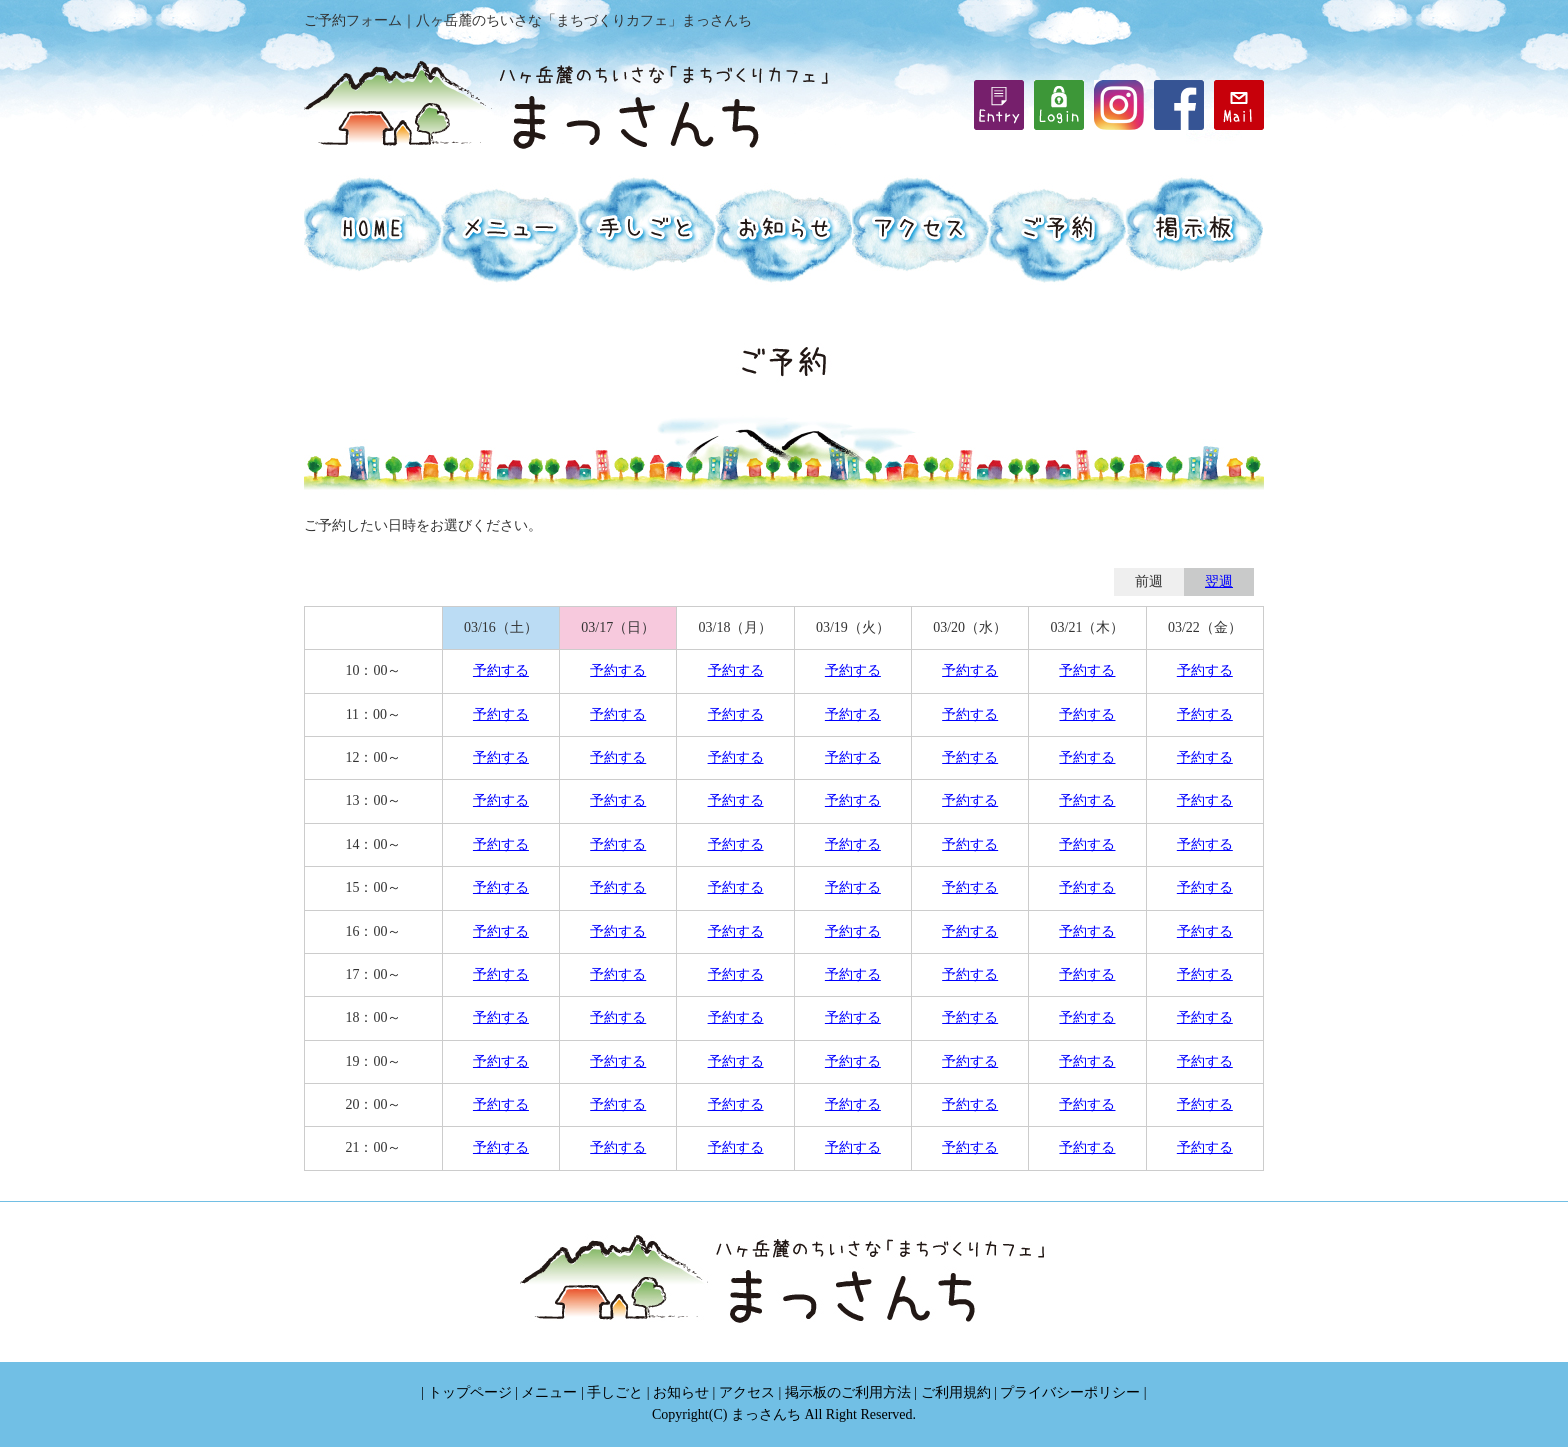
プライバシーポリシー (1070, 1392)
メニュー (549, 1392)
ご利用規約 (956, 1392)
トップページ (470, 1392)
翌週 (1219, 581)
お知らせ (681, 1392)
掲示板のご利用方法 (848, 1392)
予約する (501, 670)
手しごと (615, 1392)
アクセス (747, 1392)
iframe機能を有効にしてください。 (1059, 105)
